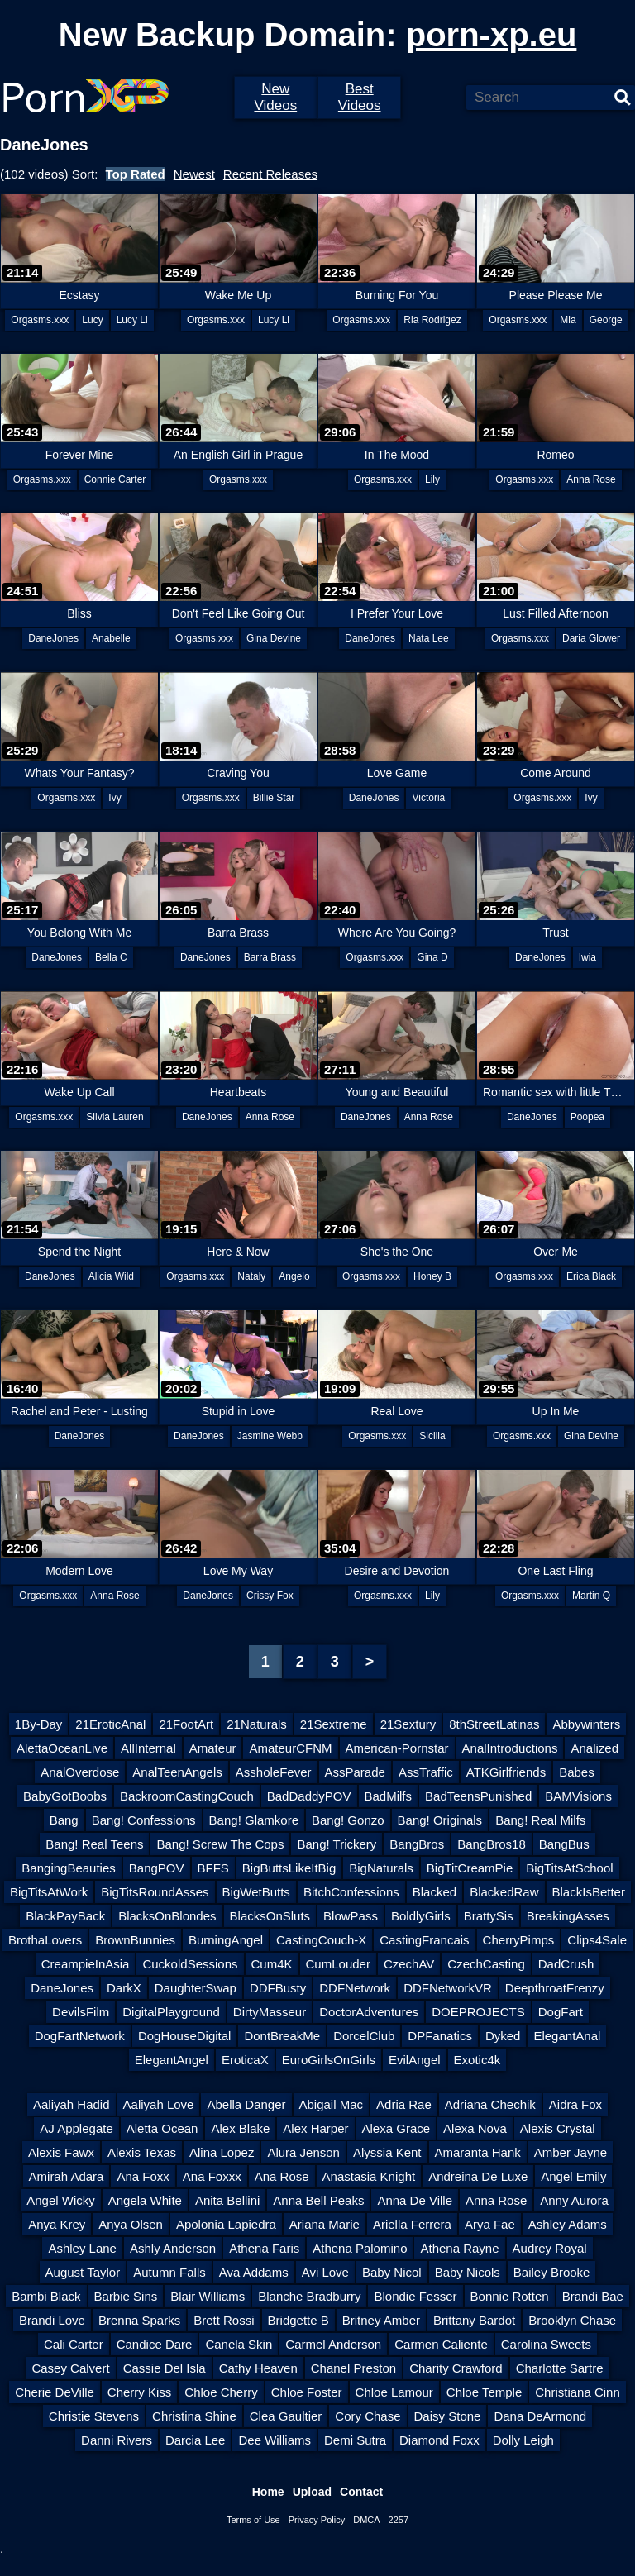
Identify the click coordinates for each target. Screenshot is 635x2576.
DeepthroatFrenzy (554, 1988)
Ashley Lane (82, 2248)
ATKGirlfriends (506, 1772)
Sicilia (432, 1436)
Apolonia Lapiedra (226, 2224)
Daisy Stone (447, 2416)
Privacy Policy (317, 2520)
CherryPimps (519, 1940)
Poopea (587, 1117)
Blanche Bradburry (309, 2296)
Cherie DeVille (54, 2392)
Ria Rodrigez (432, 320)
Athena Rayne (459, 2248)
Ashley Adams (567, 2224)
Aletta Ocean (162, 2128)
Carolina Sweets (546, 2344)
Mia (567, 320)
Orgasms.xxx (40, 320)
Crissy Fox (270, 1595)
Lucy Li (132, 320)
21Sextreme (333, 1724)
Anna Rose (590, 479)
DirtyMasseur (269, 2012)
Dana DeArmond (540, 2416)
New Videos (275, 97)
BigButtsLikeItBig (289, 1868)
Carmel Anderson (333, 2344)
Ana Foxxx (212, 2176)
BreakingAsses (568, 1916)
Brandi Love (52, 2320)
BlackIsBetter (588, 1892)
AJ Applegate (76, 2128)
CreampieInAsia (85, 1964)
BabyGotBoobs (65, 1796)
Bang (64, 1820)
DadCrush (566, 1964)
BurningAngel (226, 1940)
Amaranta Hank (478, 2152)
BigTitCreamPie (470, 1868)
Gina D (432, 957)
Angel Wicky (60, 2200)
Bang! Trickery (336, 1844)
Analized (594, 1748)
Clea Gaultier (286, 2416)
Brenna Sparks (139, 2320)
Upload (312, 2491)
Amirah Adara (66, 2176)
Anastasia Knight (369, 2176)
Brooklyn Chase (572, 2320)
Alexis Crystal (557, 2128)
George (606, 320)
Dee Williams (274, 2440)
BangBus (564, 1844)
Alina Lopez (221, 2152)
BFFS (213, 1868)
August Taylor (83, 2272)
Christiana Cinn (577, 2392)
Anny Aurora (574, 2200)
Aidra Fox (575, 2104)
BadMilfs (389, 1796)
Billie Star (274, 798)
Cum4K (272, 1964)
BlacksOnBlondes (167, 1916)
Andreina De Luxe (478, 2176)
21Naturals (257, 1724)
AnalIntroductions (510, 1748)
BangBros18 (491, 1844)
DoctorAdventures (368, 2012)
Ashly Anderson (173, 2248)
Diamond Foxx (439, 2440)
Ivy (114, 798)
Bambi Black (46, 2296)
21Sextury (408, 1724)
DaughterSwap (195, 1988)
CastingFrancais (424, 1940)
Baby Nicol (392, 2272)
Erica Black (591, 1276)
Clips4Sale (597, 1940)
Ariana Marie (324, 2224)
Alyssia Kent (387, 2152)
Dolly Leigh (523, 2440)
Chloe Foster (306, 2392)
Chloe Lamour (394, 2392)
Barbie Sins (126, 2296)
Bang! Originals (440, 1820)
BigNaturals (381, 1868)
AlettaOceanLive (62, 1748)
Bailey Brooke (551, 2272)
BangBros (416, 1844)
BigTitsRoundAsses (154, 1892)
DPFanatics (440, 2036)
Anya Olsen (130, 2224)
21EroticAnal (110, 1724)
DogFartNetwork (80, 2036)
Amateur (212, 1748)
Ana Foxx (143, 2176)
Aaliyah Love (158, 2104)
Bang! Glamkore (253, 1820)
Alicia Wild (111, 1276)
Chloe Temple (484, 2392)
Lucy (92, 320)
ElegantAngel (171, 2060)
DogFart (560, 2012)
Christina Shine (194, 2416)
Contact (361, 2491)
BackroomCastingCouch (187, 1796)
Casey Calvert (70, 2368)
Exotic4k (477, 2060)
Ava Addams (254, 2272)
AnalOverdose (80, 1772)
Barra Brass (270, 957)
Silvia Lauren (114, 1117)
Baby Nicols (467, 2272)
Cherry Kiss (139, 2392)
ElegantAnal (566, 2036)
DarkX (124, 1988)
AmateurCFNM (290, 1748)
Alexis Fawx (61, 2152)
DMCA (366, 2520)
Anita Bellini (227, 2200)
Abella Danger (246, 2104)
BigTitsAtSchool (569, 1868)
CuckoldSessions (189, 1964)
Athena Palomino (360, 2248)
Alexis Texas (141, 2152)
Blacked (434, 1892)
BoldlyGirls (421, 1916)
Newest (194, 174)
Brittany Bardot (474, 2320)
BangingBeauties (68, 1868)
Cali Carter (73, 2344)
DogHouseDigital (185, 2036)
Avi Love (325, 2272)
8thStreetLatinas (494, 1724)
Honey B (432, 1276)
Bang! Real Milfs (540, 1820)
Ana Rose (282, 2176)
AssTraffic (426, 1772)
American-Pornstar (397, 1748)
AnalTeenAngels (177, 1772)
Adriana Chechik (490, 2104)
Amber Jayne (570, 2152)
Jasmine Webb (270, 1436)
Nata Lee (428, 638)
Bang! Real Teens (94, 1844)
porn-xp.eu (491, 35)
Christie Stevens (94, 2416)
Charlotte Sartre (560, 2368)
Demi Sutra (355, 2440)
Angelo (294, 1276)
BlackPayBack (65, 1916)
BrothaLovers (45, 1940)
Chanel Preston (353, 2368)
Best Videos (359, 97)
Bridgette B (298, 2320)
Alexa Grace (396, 2128)
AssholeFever (274, 1772)
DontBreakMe (282, 2036)
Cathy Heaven (258, 2368)
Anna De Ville (414, 2200)
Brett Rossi (223, 2320)
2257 (398, 2520)
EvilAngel (415, 2060)
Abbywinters (586, 1724)
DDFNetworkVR (447, 1988)
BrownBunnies (135, 1940)
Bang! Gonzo (348, 1820)
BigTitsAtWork (49, 1892)
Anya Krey (56, 2224)
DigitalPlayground (171, 2012)
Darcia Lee (195, 2440)
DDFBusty (278, 1988)
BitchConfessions (351, 1892)
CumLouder (338, 1964)
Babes (576, 1772)
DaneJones (53, 638)
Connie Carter (115, 479)
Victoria (428, 798)
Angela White (145, 2200)
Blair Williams (207, 2296)
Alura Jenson (303, 2152)
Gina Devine (273, 638)
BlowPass (350, 1916)
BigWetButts (256, 1892)
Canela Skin (238, 2344)
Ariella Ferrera (412, 2224)
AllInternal (148, 1748)
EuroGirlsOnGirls (328, 2060)
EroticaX (245, 2060)
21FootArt (186, 1724)
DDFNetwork (354, 1988)
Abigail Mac (331, 2104)
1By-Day (39, 1724)
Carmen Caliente (441, 2344)
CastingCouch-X (321, 1940)
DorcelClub (363, 2036)
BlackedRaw (504, 1892)
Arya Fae (490, 2224)
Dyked (503, 2036)
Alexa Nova (475, 2128)
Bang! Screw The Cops (220, 1844)
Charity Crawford (456, 2368)
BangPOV (156, 1868)
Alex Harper (315, 2128)
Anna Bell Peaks (318, 2200)
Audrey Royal (550, 2248)
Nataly (251, 1276)
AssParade (355, 1772)
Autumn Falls (169, 2272)
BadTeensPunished (478, 1796)
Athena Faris (264, 2248)
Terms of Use (253, 2520)
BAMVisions (578, 1796)
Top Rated (135, 174)
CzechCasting (485, 1964)
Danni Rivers (116, 2440)
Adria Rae (404, 2104)
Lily (432, 479)
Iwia (587, 957)
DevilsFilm (80, 2012)
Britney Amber (381, 2320)
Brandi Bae (592, 2296)
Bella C (111, 957)
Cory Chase (367, 2416)
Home (268, 2491)
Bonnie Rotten (509, 2296)
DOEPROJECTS (478, 2012)
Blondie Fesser (415, 2296)
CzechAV (409, 1964)
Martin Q (591, 1595)
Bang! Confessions (144, 1820)
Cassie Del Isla (164, 2368)
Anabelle (111, 638)
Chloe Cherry (220, 2392)
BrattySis (488, 1916)
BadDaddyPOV (309, 1796)
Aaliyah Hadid (71, 2104)
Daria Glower (591, 638)
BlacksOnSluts (270, 1916)
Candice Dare (155, 2344)
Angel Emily (573, 2176)
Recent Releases (270, 174)
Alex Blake (240, 2128)
